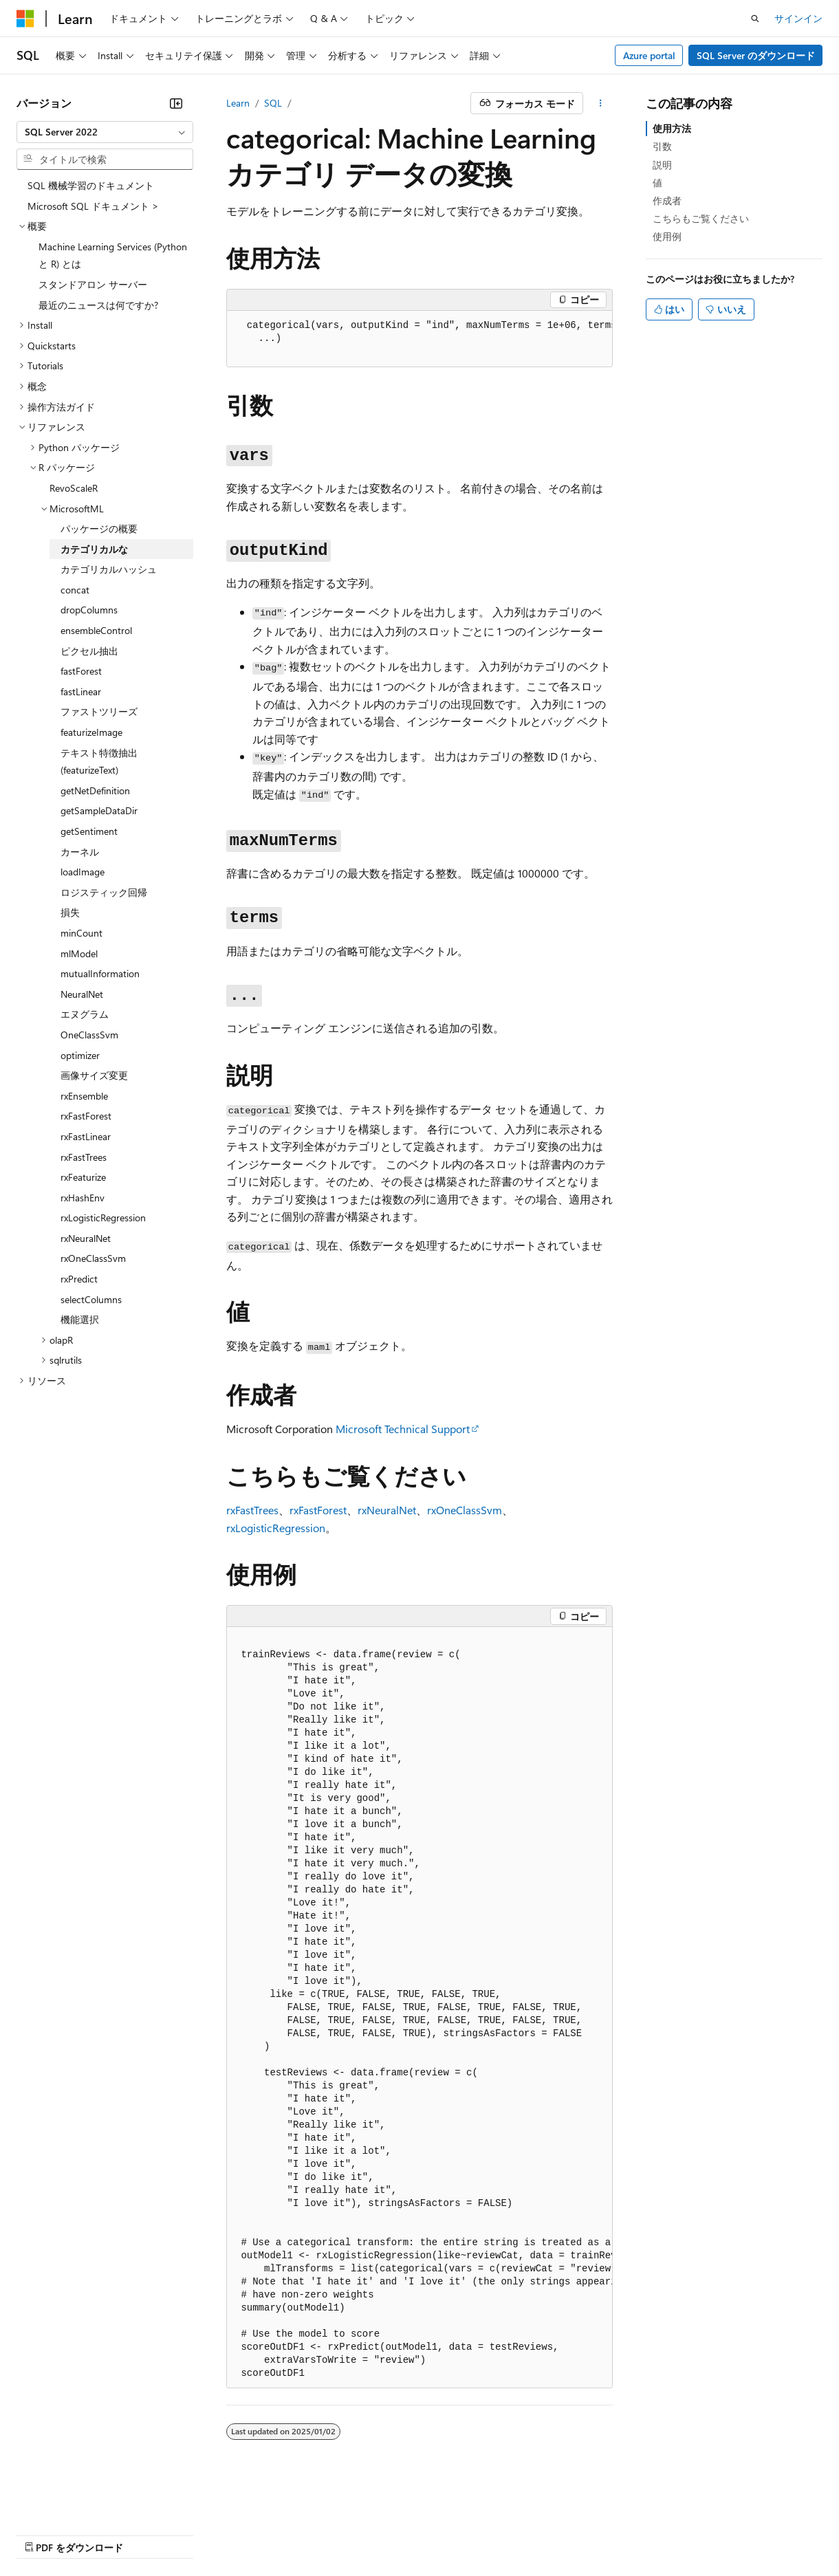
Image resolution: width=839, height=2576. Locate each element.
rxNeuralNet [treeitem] (86, 1238)
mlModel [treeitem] (79, 953)
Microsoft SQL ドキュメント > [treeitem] (93, 205)
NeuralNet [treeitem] (82, 994)
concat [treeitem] (75, 589)
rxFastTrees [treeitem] (84, 1157)
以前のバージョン (121, 2534)
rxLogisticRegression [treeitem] (103, 1217)
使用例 (667, 236)
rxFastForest (318, 1510)
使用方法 (672, 128)
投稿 (242, 2534)
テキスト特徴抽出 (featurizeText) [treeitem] (99, 761)
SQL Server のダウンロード (756, 55)
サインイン (798, 18)
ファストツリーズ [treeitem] (99, 711)
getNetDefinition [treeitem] (95, 790)
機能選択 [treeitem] (80, 1319)
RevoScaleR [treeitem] (74, 487)
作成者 (667, 200)
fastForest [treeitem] (81, 670)
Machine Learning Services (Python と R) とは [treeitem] (113, 255)
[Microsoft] (25, 19)
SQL (273, 102)
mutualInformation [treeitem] (100, 973)
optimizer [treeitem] (80, 1055)
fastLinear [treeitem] (81, 691)
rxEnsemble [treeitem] (84, 1095)
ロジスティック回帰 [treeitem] (104, 892)
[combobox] (105, 132)
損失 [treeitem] (70, 912)
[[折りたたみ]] (176, 103)
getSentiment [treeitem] (89, 831)
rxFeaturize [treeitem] (83, 1176)
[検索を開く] (755, 18)
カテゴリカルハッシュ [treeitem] (109, 569)
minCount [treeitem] (81, 932)
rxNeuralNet (387, 1510)
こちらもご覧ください (701, 218)
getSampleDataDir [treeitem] (99, 810)
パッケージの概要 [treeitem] (99, 528)
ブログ (191, 2534)
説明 (662, 164)
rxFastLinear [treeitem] (86, 1136)
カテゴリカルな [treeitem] (94, 549)
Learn (238, 102)
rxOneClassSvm (464, 1510)
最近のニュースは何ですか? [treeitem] (98, 305)
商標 (636, 2534)
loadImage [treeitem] (83, 871)
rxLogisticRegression (275, 1527)
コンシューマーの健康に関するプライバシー (448, 2534)
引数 (662, 146)
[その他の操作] (601, 103)
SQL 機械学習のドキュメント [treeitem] (91, 185)
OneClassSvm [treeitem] (89, 1034)
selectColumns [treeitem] (91, 1299)
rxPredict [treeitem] (79, 1278)
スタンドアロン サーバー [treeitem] (93, 284)
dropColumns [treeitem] (89, 609)
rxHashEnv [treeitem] (83, 1197)
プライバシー (297, 2534)
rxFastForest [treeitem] (86, 1115)
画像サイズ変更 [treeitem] (94, 1075)
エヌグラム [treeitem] (85, 1013)
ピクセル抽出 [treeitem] (89, 650)
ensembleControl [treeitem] (96, 630)
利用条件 (590, 2534)
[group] (419, 339)
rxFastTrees (252, 1510)
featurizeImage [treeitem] (91, 732)
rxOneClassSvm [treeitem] (93, 1258)
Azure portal (649, 55)
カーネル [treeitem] (80, 851)
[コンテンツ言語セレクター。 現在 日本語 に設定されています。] (45, 2501)
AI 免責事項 (42, 2534)
